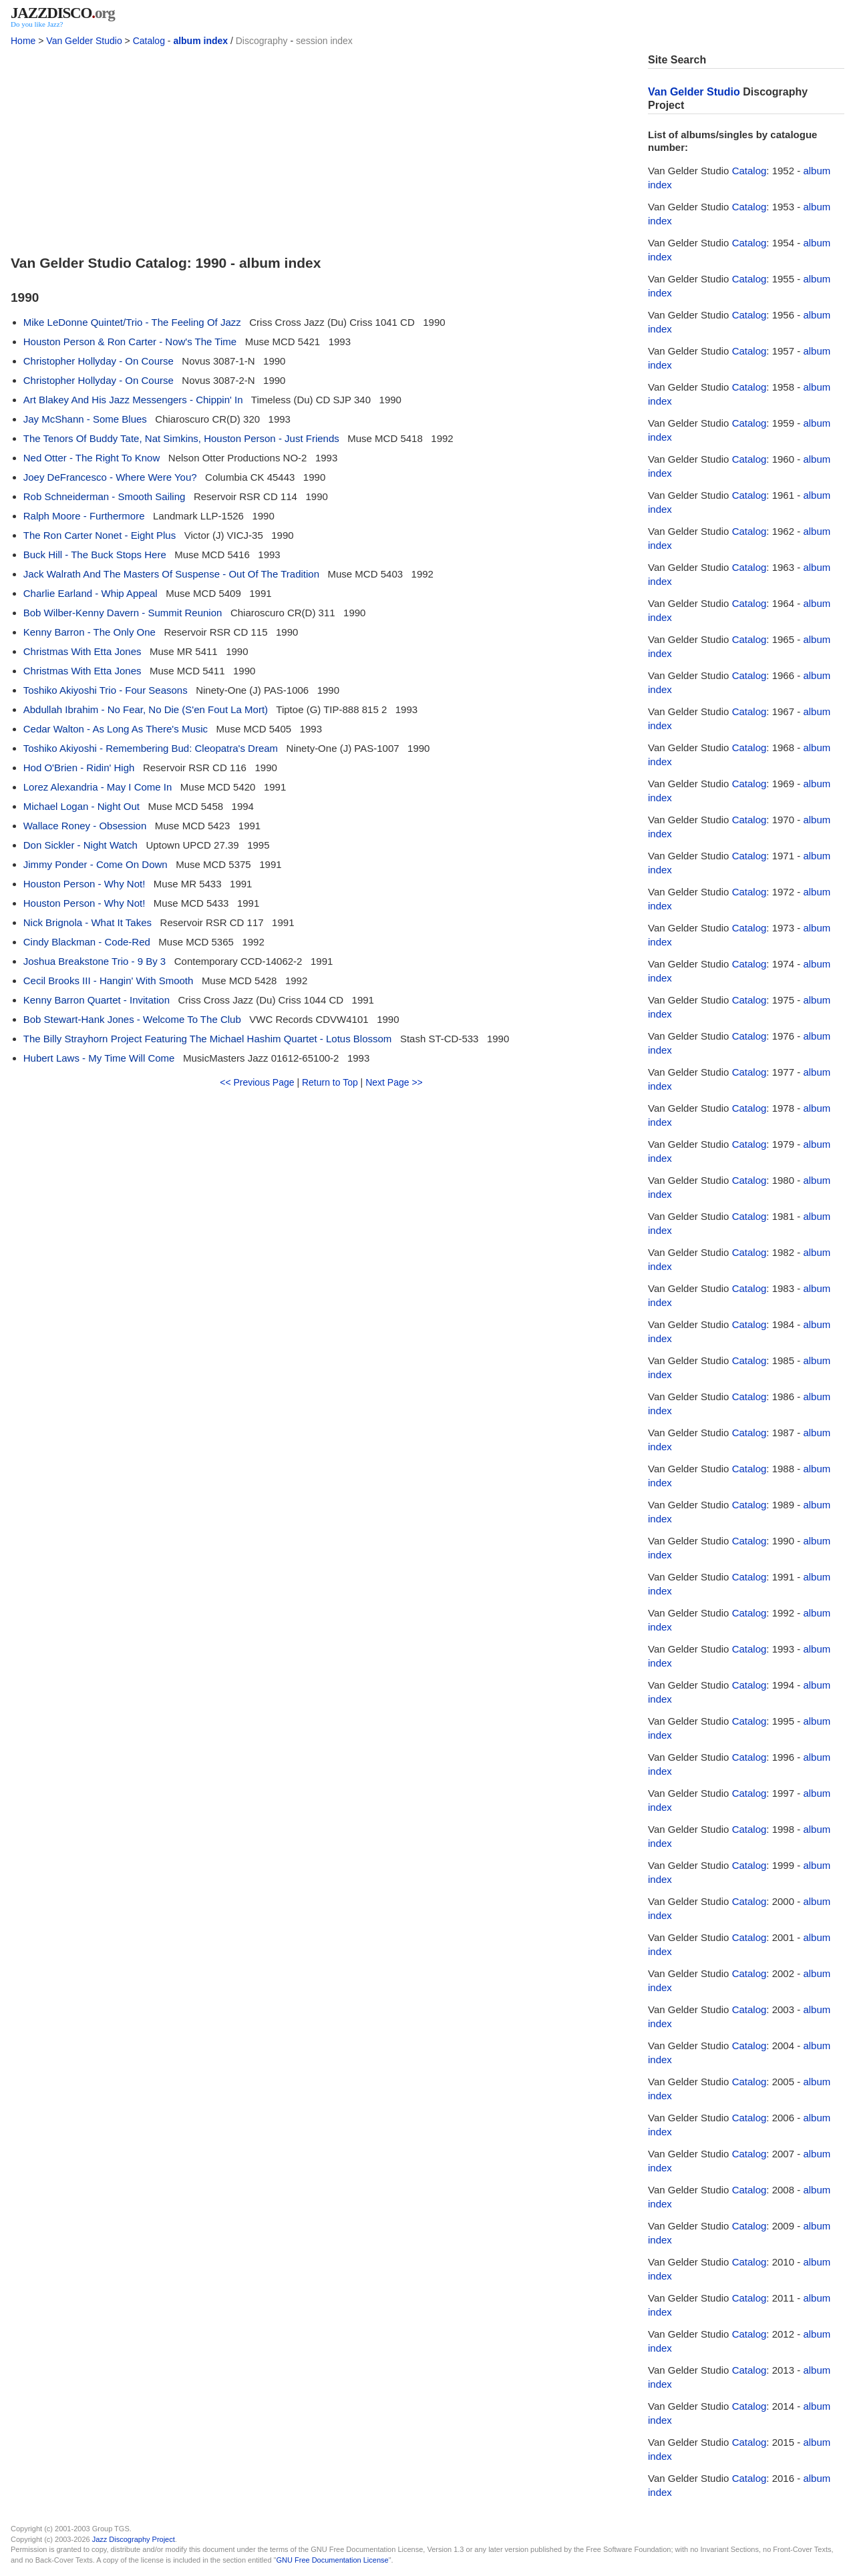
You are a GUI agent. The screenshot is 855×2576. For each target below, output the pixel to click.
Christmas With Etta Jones (82, 651)
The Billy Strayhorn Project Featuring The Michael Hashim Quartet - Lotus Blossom (207, 1038)
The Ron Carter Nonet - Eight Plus (99, 535)
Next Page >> (394, 1082)
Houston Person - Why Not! (84, 883)
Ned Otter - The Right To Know (91, 457)
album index (200, 40)
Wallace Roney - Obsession (85, 825)
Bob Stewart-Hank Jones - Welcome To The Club (132, 1019)
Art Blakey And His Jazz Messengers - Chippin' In (133, 399)
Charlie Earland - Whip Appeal (90, 593)
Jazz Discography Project (133, 2539)
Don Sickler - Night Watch (80, 845)
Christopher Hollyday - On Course (98, 361)
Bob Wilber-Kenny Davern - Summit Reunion (122, 612)
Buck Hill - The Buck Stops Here (94, 554)
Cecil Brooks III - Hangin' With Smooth (108, 980)
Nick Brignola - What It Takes (87, 922)
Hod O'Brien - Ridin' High (79, 767)
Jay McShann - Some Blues (85, 419)
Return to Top (330, 1082)
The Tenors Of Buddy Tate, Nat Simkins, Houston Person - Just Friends (181, 438)
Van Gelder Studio (84, 40)
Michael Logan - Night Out (81, 806)
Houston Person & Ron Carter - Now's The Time (129, 341)
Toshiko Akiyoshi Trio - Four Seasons (105, 690)
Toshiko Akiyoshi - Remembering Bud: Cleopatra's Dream (150, 748)
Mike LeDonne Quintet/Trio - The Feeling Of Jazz (132, 322)
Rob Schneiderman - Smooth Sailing (104, 496)
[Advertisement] (321, 146)
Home (23, 40)
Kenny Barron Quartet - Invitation (96, 1000)
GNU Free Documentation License (333, 2560)
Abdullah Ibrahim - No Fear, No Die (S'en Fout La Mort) (145, 709)
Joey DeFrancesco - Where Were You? (110, 477)
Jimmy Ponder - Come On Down (95, 864)
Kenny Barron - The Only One (89, 632)
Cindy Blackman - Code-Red (86, 941)
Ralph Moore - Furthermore (84, 515)
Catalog (149, 40)
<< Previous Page (257, 1082)
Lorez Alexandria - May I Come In (97, 787)
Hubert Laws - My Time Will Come (99, 1058)
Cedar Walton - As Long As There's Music (115, 728)
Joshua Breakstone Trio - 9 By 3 (94, 961)
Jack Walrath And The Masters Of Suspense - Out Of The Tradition (171, 574)
